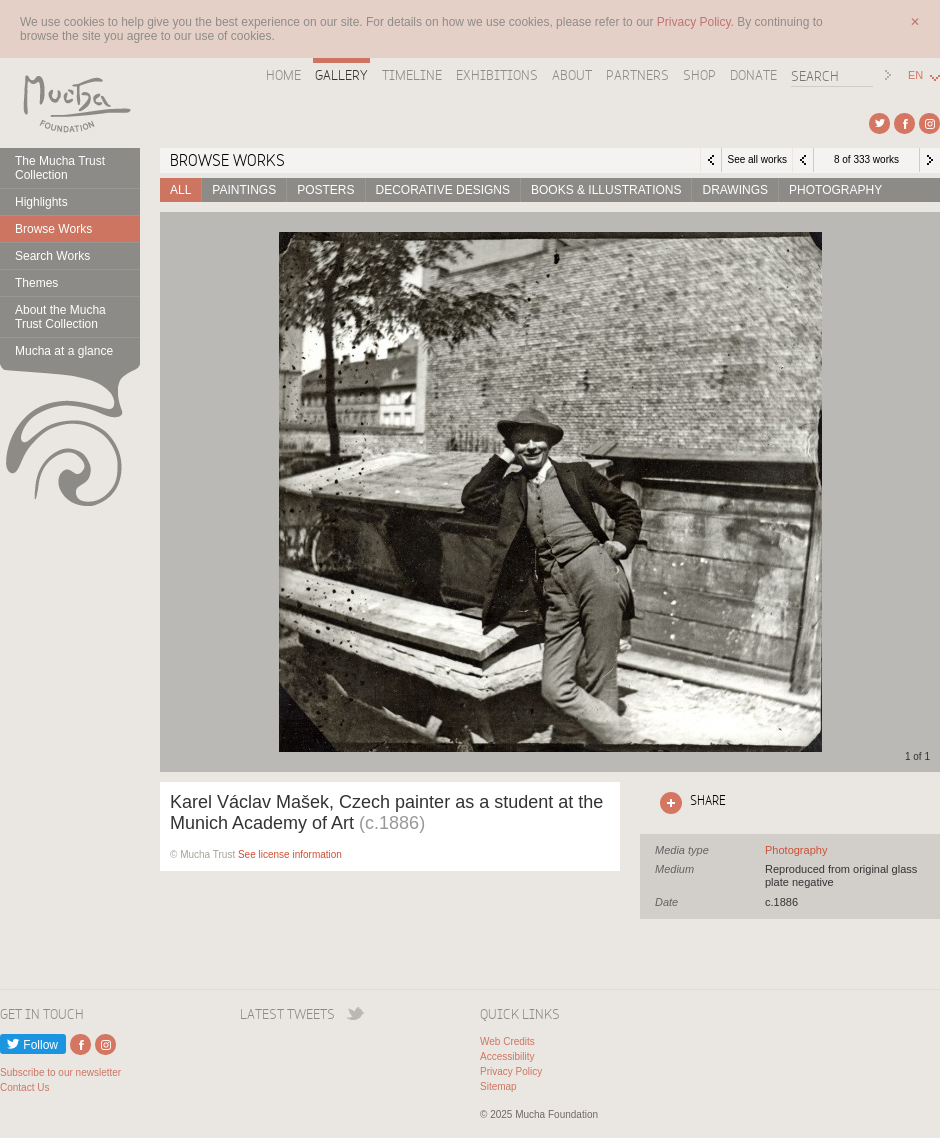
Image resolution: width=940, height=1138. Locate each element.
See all (796, 850)
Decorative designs (443, 190)
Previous (803, 160)
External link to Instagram (929, 123)
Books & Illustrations (606, 190)
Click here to (689, 803)
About (572, 75)
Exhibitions (497, 75)
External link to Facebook (904, 123)
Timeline (412, 75)
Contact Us (24, 1087)
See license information (290, 854)
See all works (756, 159)
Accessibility (507, 1056)
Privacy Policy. (697, 22)
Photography (835, 190)
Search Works (52, 256)
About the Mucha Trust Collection (60, 317)
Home (283, 75)
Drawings (735, 190)
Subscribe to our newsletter (60, 1072)
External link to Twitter (879, 123)
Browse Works (53, 229)
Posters (325, 190)
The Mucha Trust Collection (60, 168)
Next (930, 160)
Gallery (341, 75)
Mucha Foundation (70, 103)
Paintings (244, 190)
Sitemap (498, 1086)
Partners (637, 75)
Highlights (41, 202)
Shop (699, 75)
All (180, 190)
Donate (753, 75)
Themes (36, 283)
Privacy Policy (511, 1071)
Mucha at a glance (64, 351)
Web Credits (507, 1041)
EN (915, 75)
